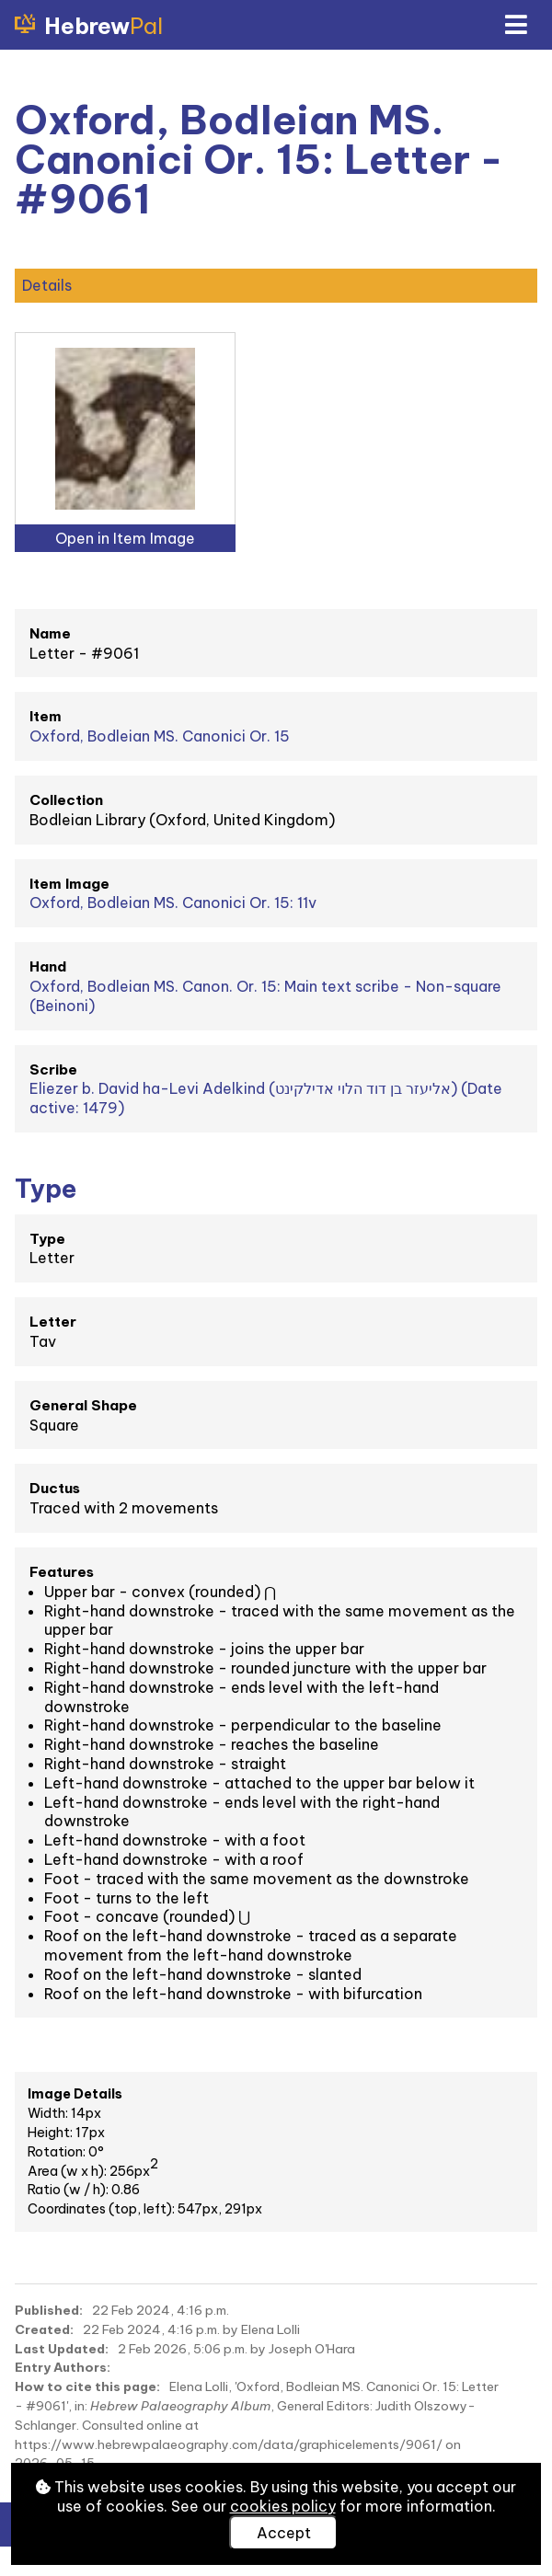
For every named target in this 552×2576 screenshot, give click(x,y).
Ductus (54, 1488)
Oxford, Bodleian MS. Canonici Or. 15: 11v (172, 902)
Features (61, 1572)
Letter (52, 1321)
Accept (284, 2533)
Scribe (53, 1069)
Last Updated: (62, 2348)
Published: (49, 2310)
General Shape (83, 1405)
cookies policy (283, 2506)
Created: (44, 2329)
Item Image (69, 883)
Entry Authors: (62, 2367)
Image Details (75, 2094)
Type (47, 1239)
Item (45, 716)
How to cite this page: (87, 2386)
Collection (66, 800)
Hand (47, 966)
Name (50, 633)
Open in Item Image (125, 538)
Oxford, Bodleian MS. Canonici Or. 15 (159, 736)
